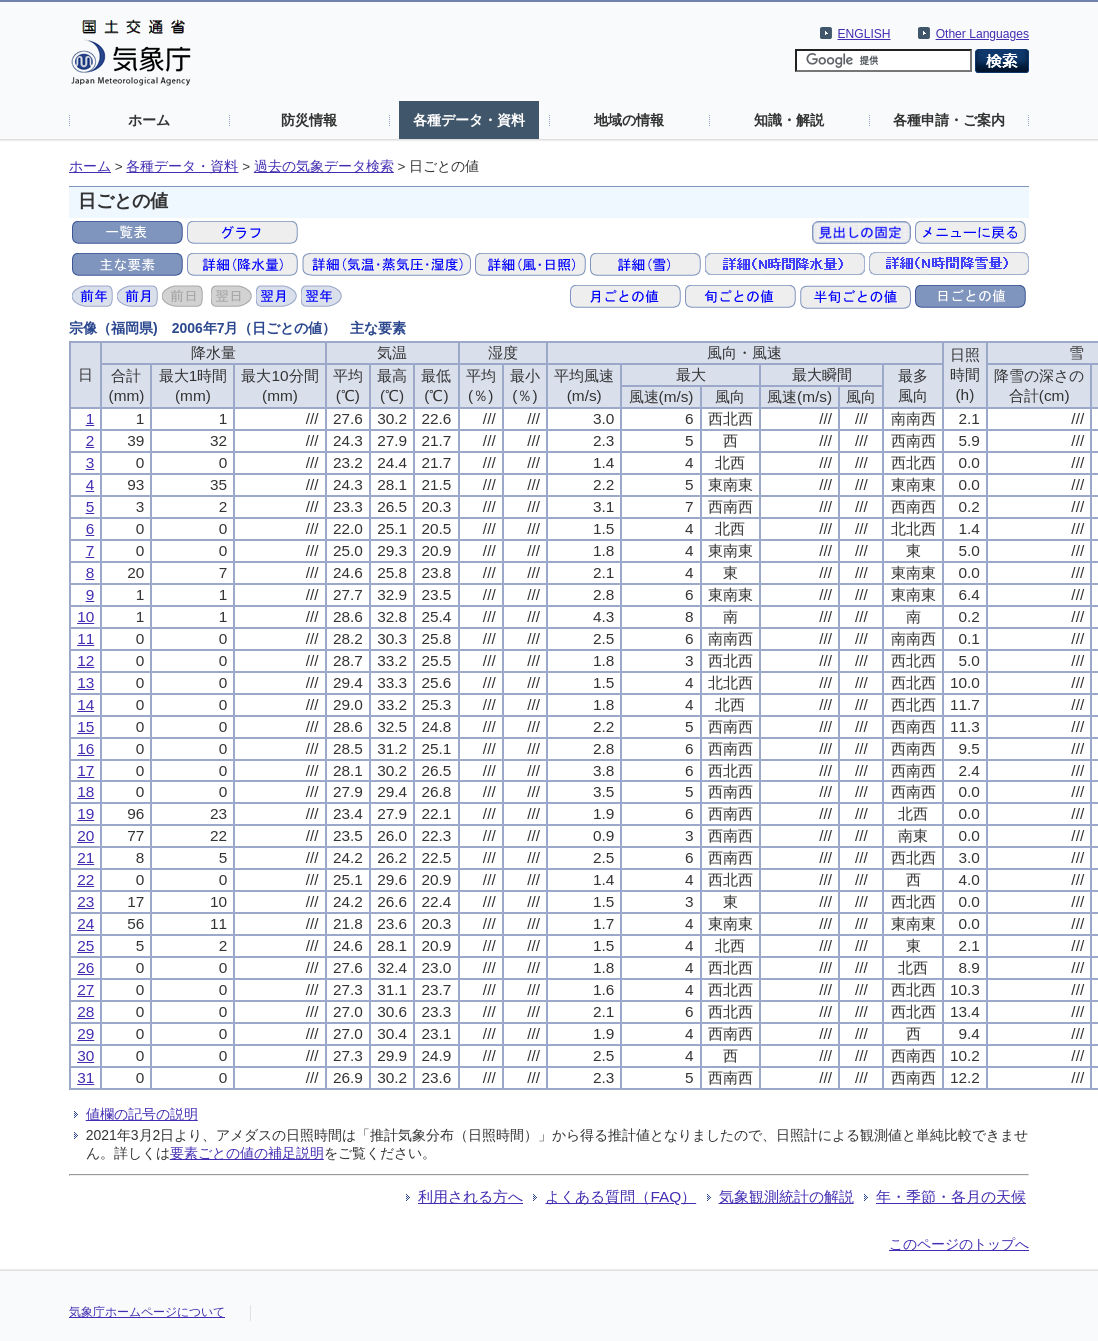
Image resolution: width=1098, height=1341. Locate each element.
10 (85, 616)
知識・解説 (789, 120)
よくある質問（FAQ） (620, 1196)
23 (85, 901)
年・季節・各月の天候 (951, 1196)
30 (85, 1055)
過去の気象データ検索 (324, 166)
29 (85, 1033)
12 (85, 660)
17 (85, 770)
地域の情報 (629, 120)
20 (85, 835)
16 (85, 748)
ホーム (149, 120)
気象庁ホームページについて (147, 1312)
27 (85, 989)
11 (85, 638)
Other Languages (982, 34)
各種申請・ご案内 (949, 120)
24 (85, 923)
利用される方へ (470, 1196)
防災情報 (309, 120)
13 (85, 682)
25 (85, 945)
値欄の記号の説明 (142, 1114)
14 (85, 704)
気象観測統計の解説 (786, 1196)
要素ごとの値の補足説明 (247, 1153)
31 (85, 1077)
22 (85, 879)
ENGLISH (864, 34)
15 (85, 726)
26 (85, 967)
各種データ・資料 (469, 120)
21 (85, 857)
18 (85, 791)
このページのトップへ (959, 1244)
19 (85, 813)
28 (85, 1011)
